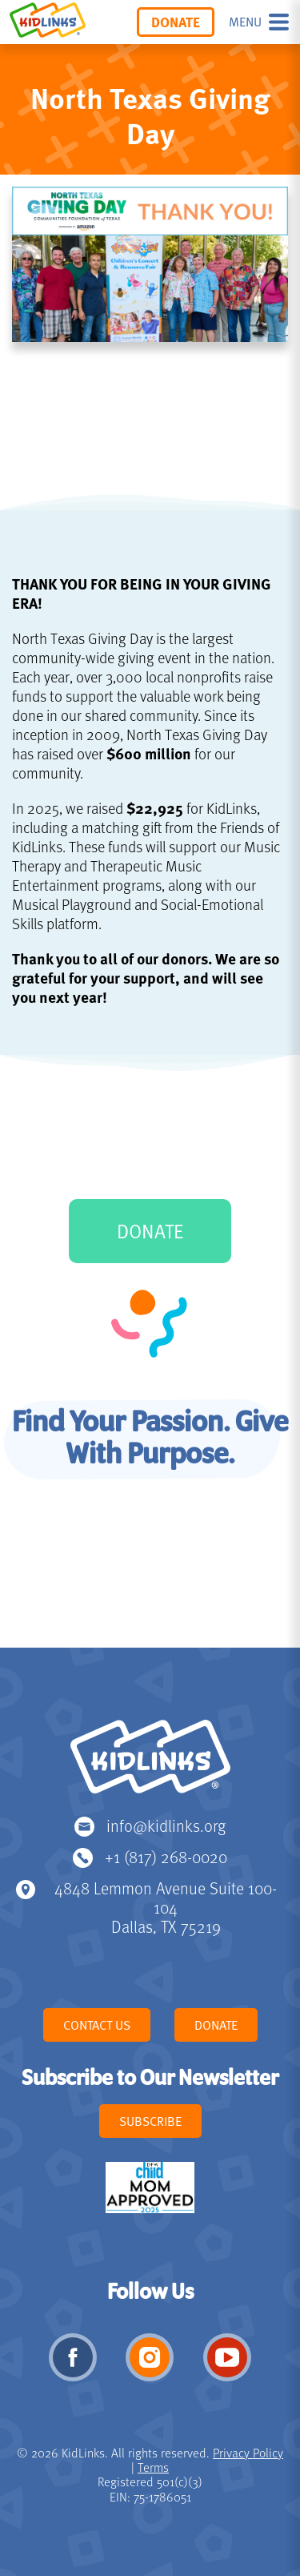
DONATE (150, 1231)
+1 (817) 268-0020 (166, 1856)
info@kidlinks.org (166, 1825)
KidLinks (150, 1764)
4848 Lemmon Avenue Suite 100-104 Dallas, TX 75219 (165, 1906)
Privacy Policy (248, 2452)
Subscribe (150, 2121)
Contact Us (96, 2025)
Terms (153, 2467)
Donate (175, 21)
